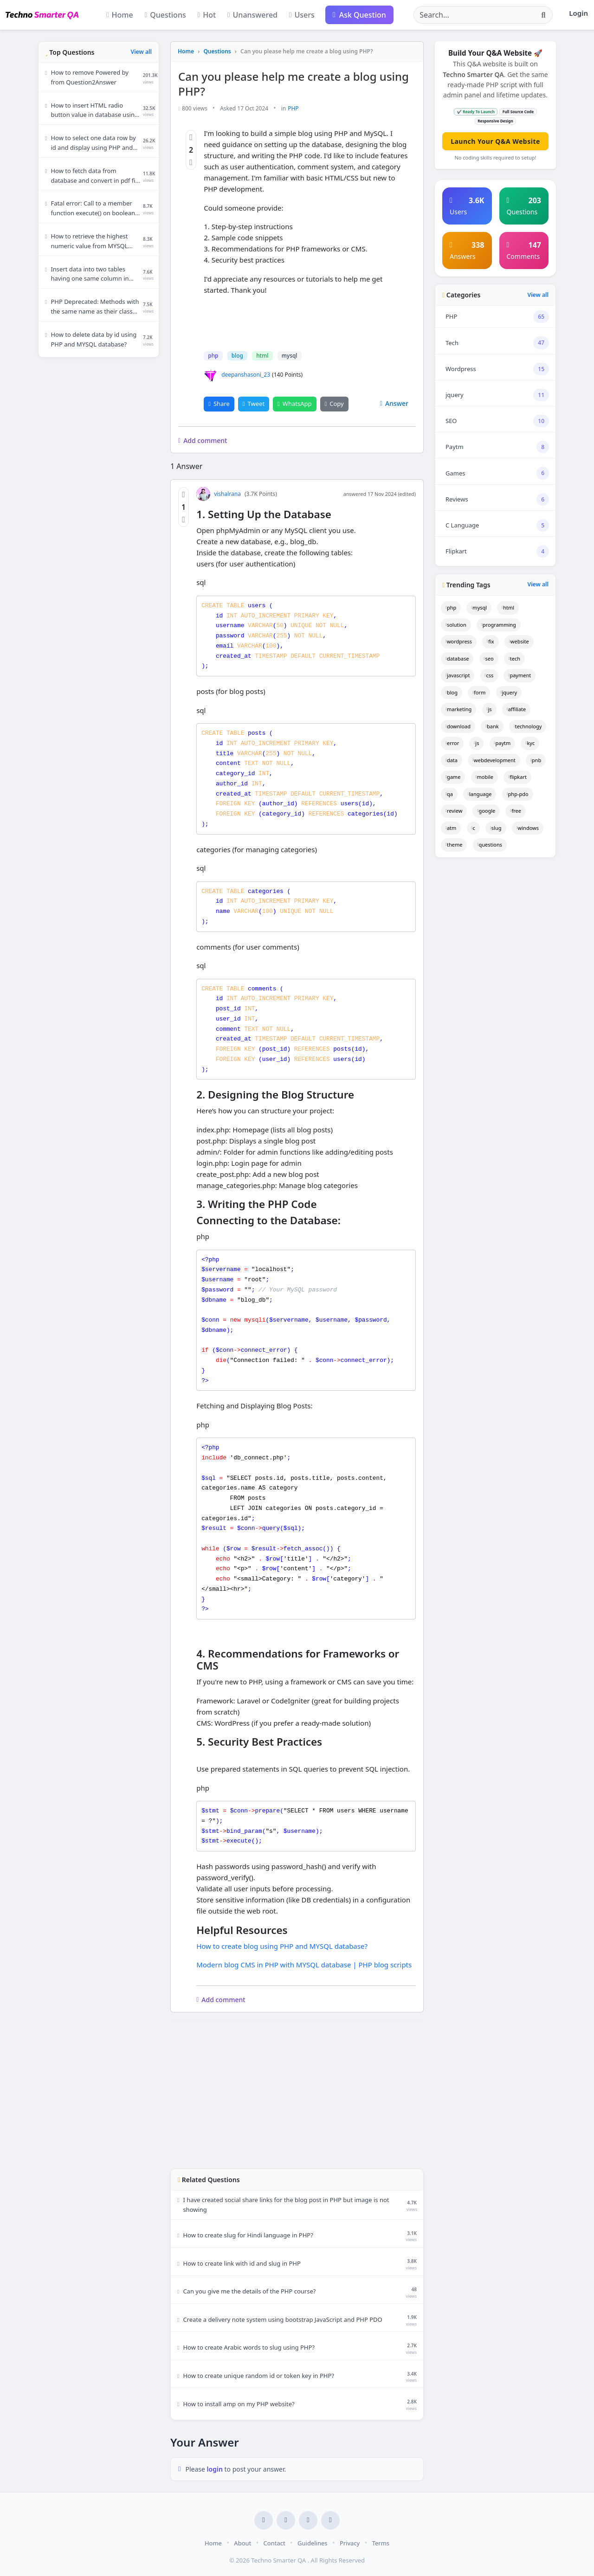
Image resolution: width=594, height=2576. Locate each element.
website (519, 641)
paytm (502, 742)
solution (456, 624)
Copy (334, 403)
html (262, 355)
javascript (458, 675)
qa (449, 793)
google (486, 810)
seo (489, 658)
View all (141, 52)
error (452, 742)
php (213, 355)
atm (451, 827)
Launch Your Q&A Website (495, 141)
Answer (394, 402)
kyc (530, 742)
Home (119, 15)
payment (519, 675)
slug (496, 827)
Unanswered (252, 15)
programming (498, 624)
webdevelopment (494, 760)
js (489, 709)
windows (528, 827)
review (454, 810)
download (458, 726)
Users (302, 15)
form (478, 692)
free (515, 810)
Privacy (350, 2542)
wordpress (459, 641)
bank (492, 726)
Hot (207, 15)
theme (454, 844)
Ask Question (359, 15)
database (457, 658)
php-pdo (518, 793)
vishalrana (218, 494)
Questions (165, 15)
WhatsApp (294, 403)
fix (490, 641)
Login (578, 13)
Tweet (254, 403)
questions (490, 844)
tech (514, 658)
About (242, 2542)
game (453, 776)
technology (528, 726)
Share (219, 403)
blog (237, 355)
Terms (380, 2542)
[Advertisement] (98, 504)
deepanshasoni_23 (237, 374)
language (479, 793)
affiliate (516, 709)
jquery (509, 692)
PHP (293, 108)
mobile (485, 776)
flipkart (517, 776)
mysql (289, 355)
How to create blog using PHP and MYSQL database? (282, 1945)
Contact (274, 2542)
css (489, 675)
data (452, 760)
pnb (535, 760)
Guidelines (312, 2542)
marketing (458, 709)
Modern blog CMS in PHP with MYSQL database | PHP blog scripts (304, 1964)
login (216, 2468)
